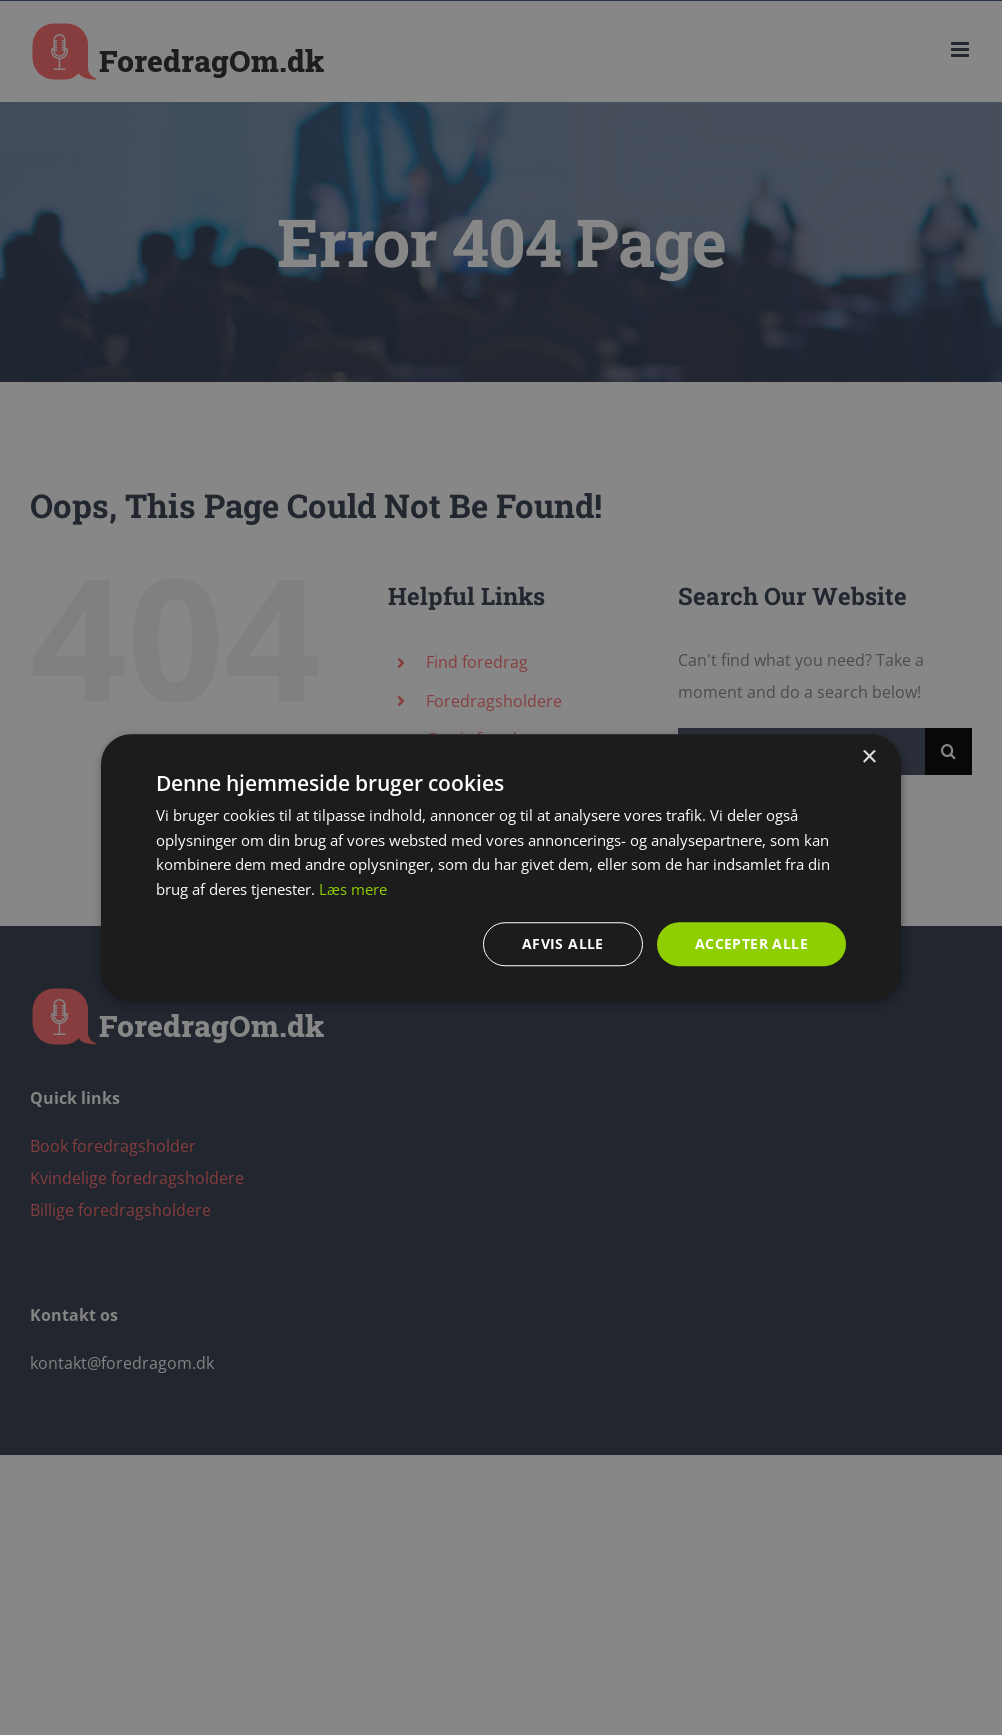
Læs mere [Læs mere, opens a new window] (353, 889)
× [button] (868, 756)
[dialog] (501, 867)
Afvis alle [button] (563, 943)
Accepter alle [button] (751, 943)
